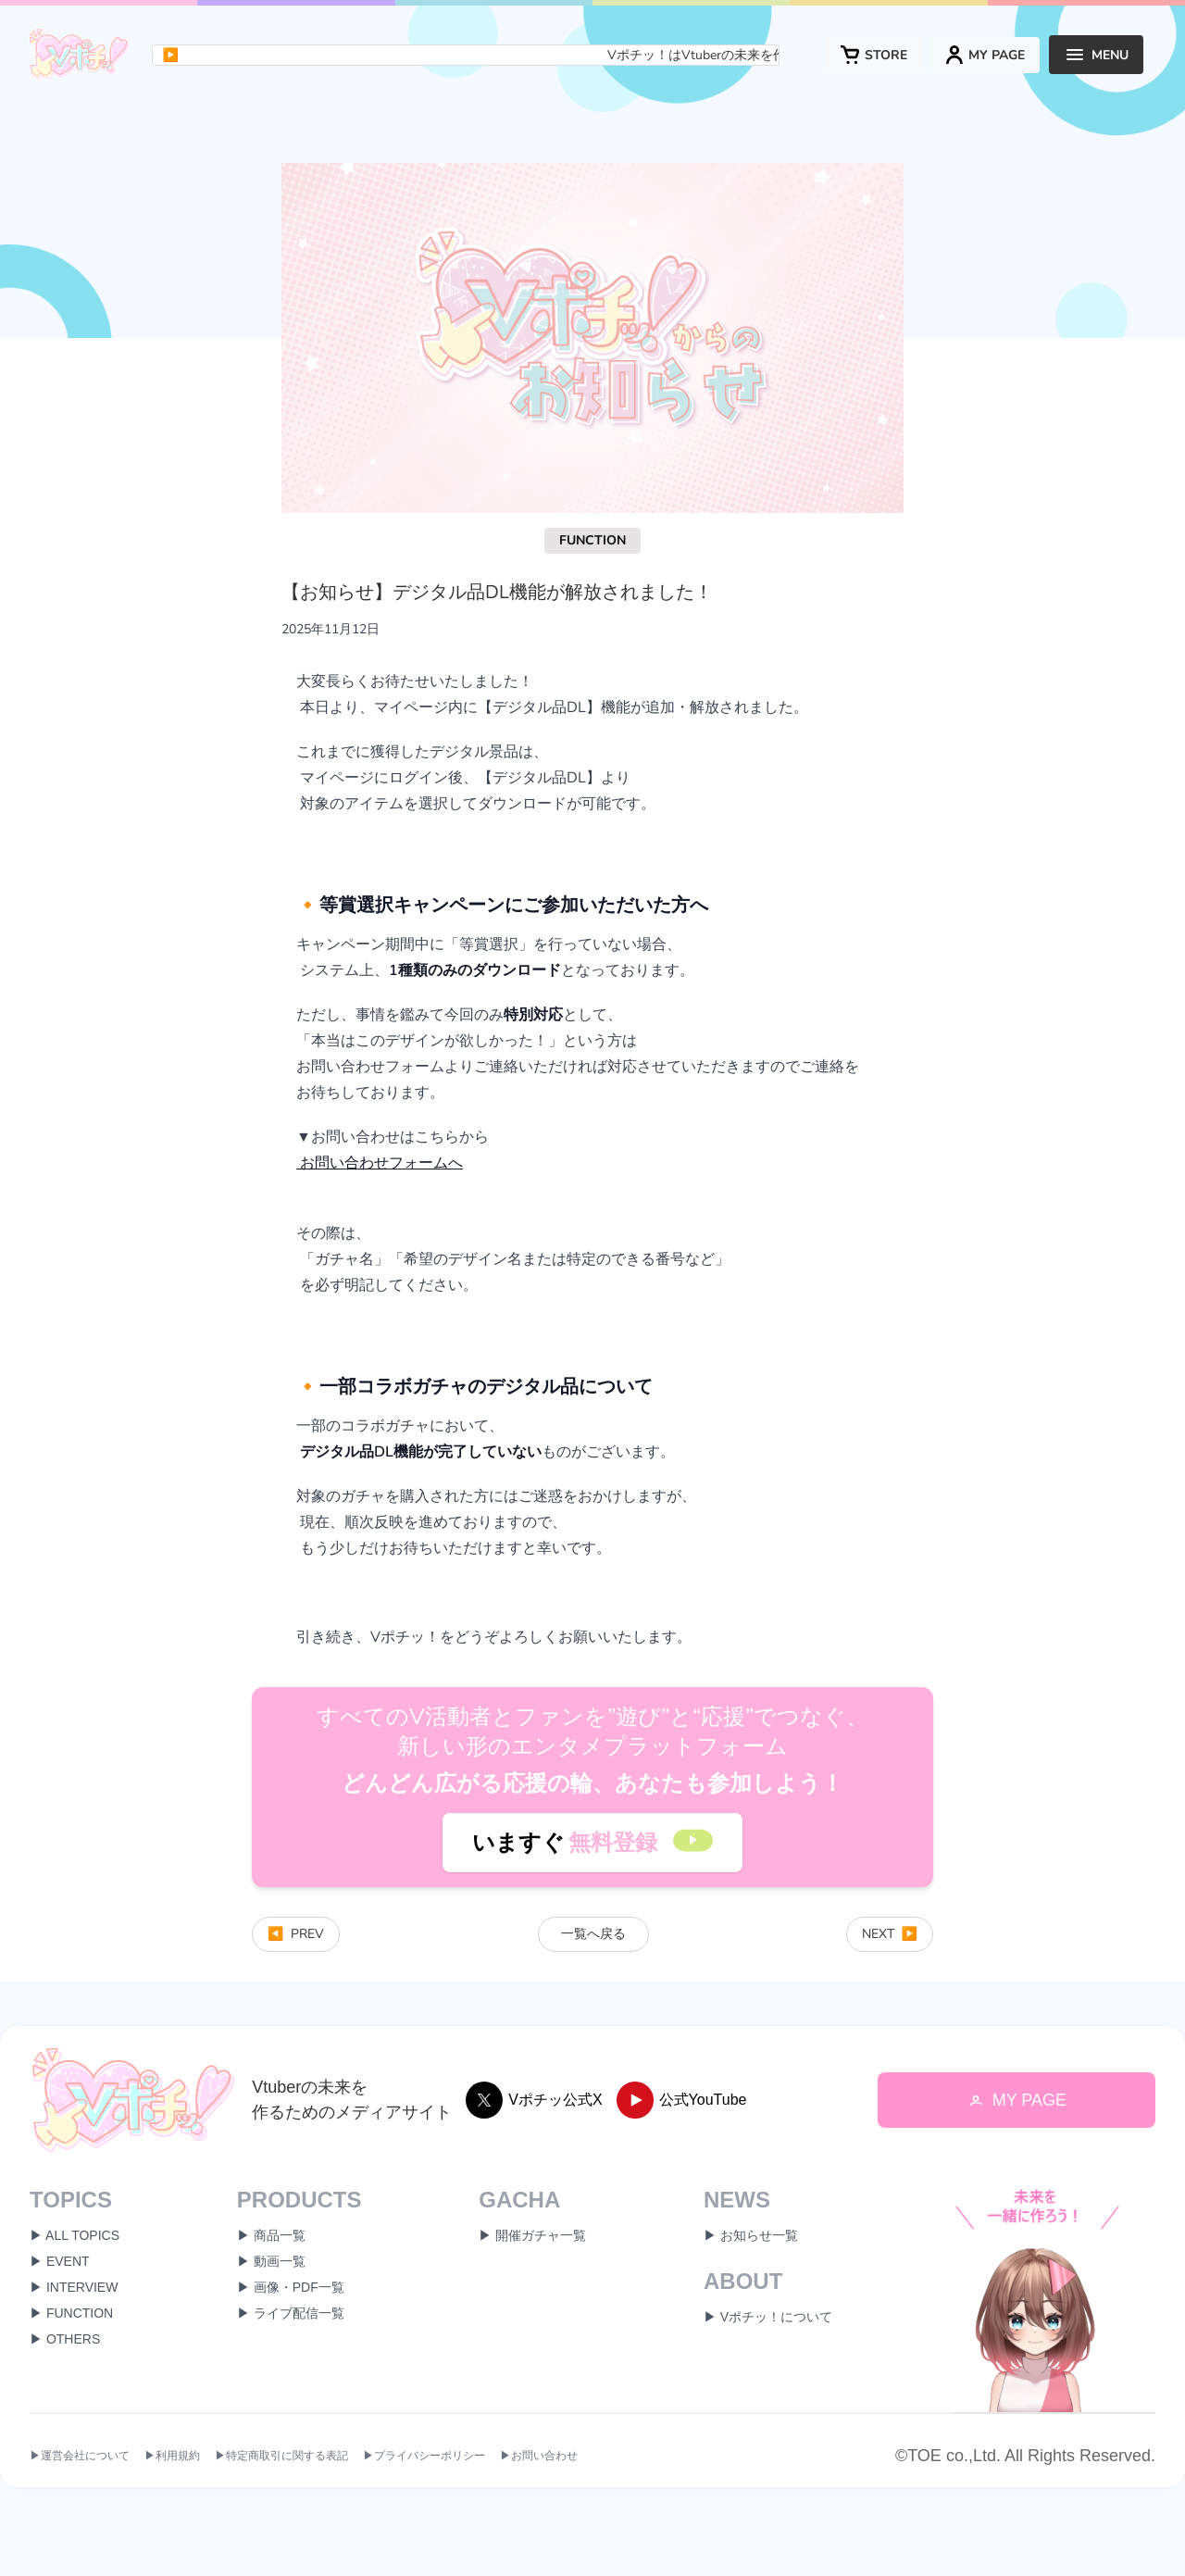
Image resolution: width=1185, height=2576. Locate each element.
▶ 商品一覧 (271, 2235)
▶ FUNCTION (71, 2313)
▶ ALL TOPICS (74, 2235)
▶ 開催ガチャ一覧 (532, 2235)
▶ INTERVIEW (74, 2287)
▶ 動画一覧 (271, 2261)
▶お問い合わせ (539, 2456)
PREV (296, 1934)
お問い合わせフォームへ (379, 1163)
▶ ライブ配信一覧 (290, 2313)
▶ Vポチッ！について (768, 2316)
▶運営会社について (80, 2456)
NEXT (889, 1934)
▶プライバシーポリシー (424, 2456)
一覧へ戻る (593, 1934)
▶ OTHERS (65, 2339)
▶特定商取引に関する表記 (281, 2456)
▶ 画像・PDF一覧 (290, 2287)
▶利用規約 (172, 2456)
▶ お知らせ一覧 (751, 2235)
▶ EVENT (60, 2261)
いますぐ (592, 1842)
